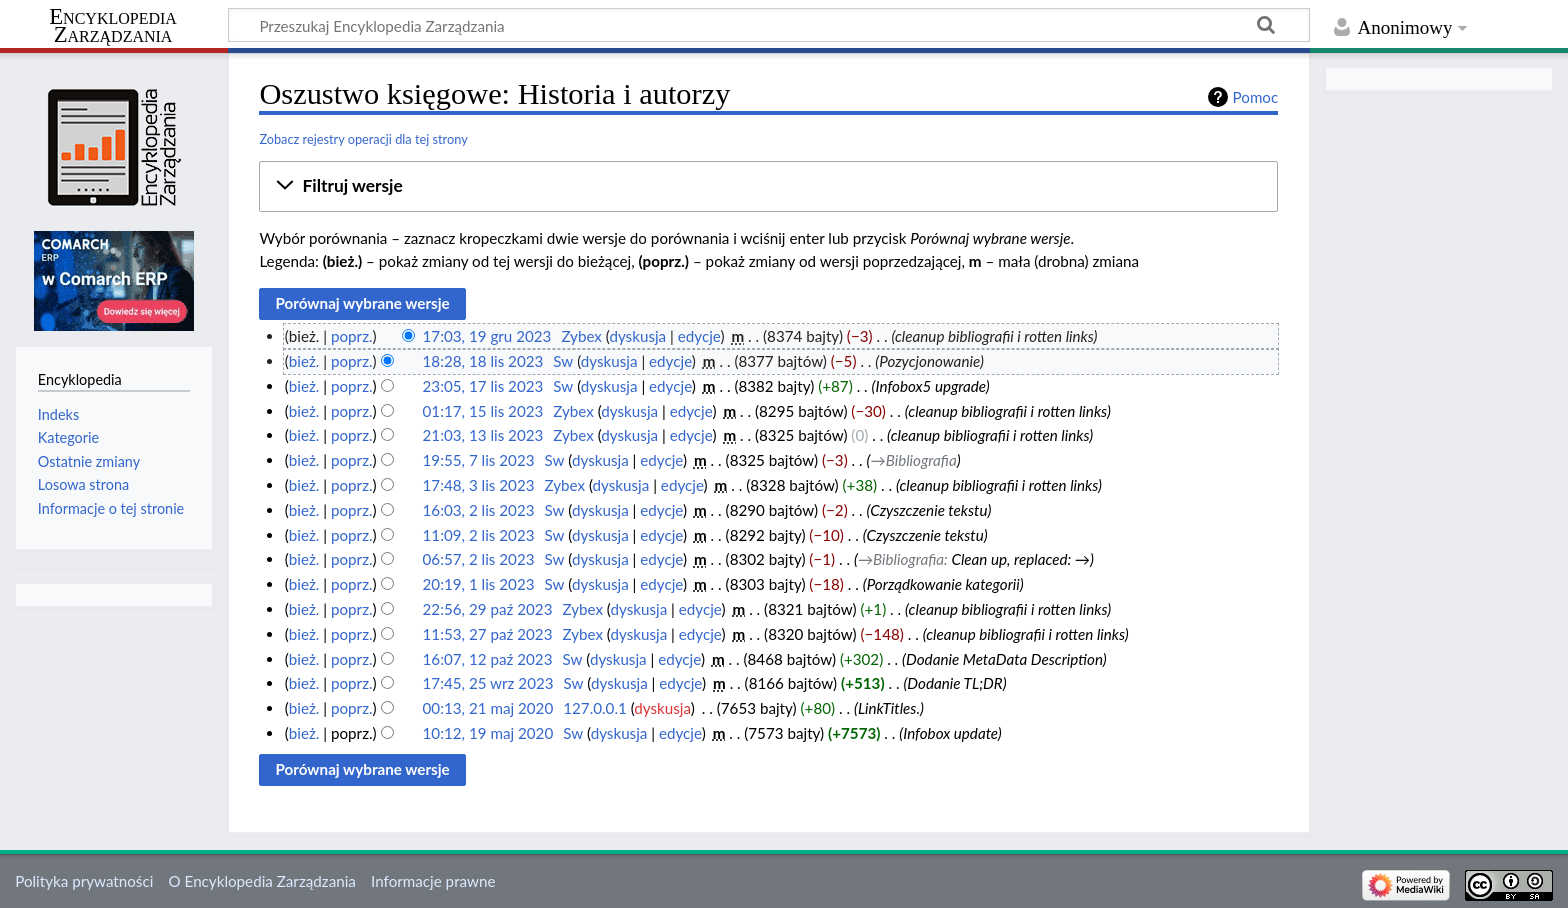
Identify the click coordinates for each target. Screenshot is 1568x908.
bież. (304, 361)
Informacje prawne (433, 881)
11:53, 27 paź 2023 (488, 634)
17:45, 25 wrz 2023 (488, 683)
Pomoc (1256, 97)
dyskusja (637, 336)
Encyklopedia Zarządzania (113, 26)
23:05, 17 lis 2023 (483, 386)
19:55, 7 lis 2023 (479, 460)
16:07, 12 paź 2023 (488, 659)
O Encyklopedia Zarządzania (262, 881)
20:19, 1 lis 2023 (479, 584)
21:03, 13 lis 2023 (483, 435)
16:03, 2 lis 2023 (479, 510)
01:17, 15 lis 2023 (483, 411)
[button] (768, 186)
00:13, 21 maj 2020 (488, 708)
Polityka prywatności (84, 881)
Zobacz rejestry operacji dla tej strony (363, 139)
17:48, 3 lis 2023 (479, 485)
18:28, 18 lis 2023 (483, 361)
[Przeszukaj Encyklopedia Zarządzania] (769, 25)
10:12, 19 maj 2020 (488, 733)
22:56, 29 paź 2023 (488, 609)
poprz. (352, 336)
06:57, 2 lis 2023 (479, 559)
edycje (699, 336)
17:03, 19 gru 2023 (487, 336)
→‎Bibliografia (913, 460)
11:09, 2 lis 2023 (479, 535)
